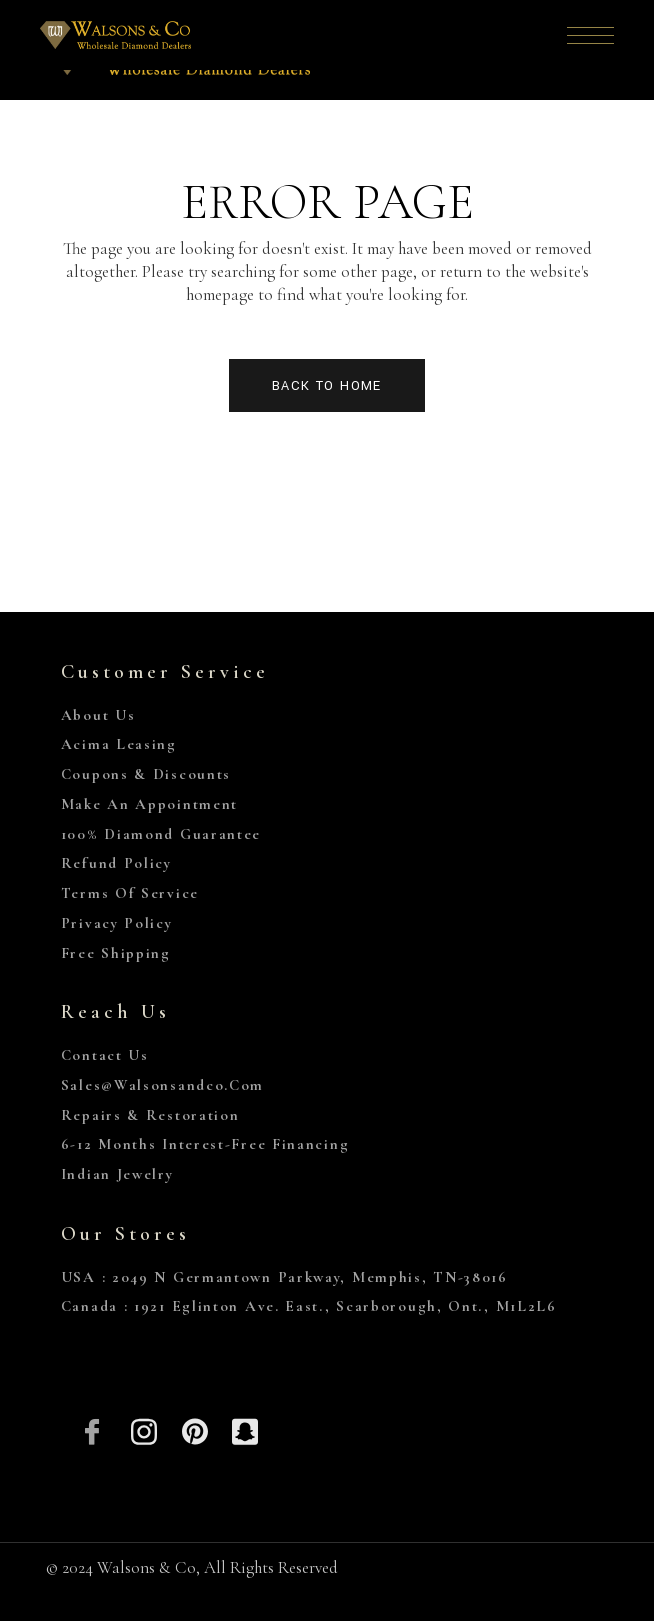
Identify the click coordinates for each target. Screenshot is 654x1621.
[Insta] (143, 1429)
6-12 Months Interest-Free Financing (205, 1144)
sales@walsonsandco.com (162, 1085)
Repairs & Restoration (150, 1115)
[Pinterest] (194, 1429)
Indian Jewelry (117, 1174)
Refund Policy (116, 863)
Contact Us (105, 1055)
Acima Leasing (119, 744)
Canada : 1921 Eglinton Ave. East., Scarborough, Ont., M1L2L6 (309, 1306)
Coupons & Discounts (146, 774)
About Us (98, 715)
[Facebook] (93, 1429)
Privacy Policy (117, 923)
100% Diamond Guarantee (161, 834)
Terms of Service (130, 893)
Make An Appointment (149, 804)
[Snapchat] (245, 1429)
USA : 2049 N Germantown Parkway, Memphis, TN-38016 (284, 1277)
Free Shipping (116, 953)
